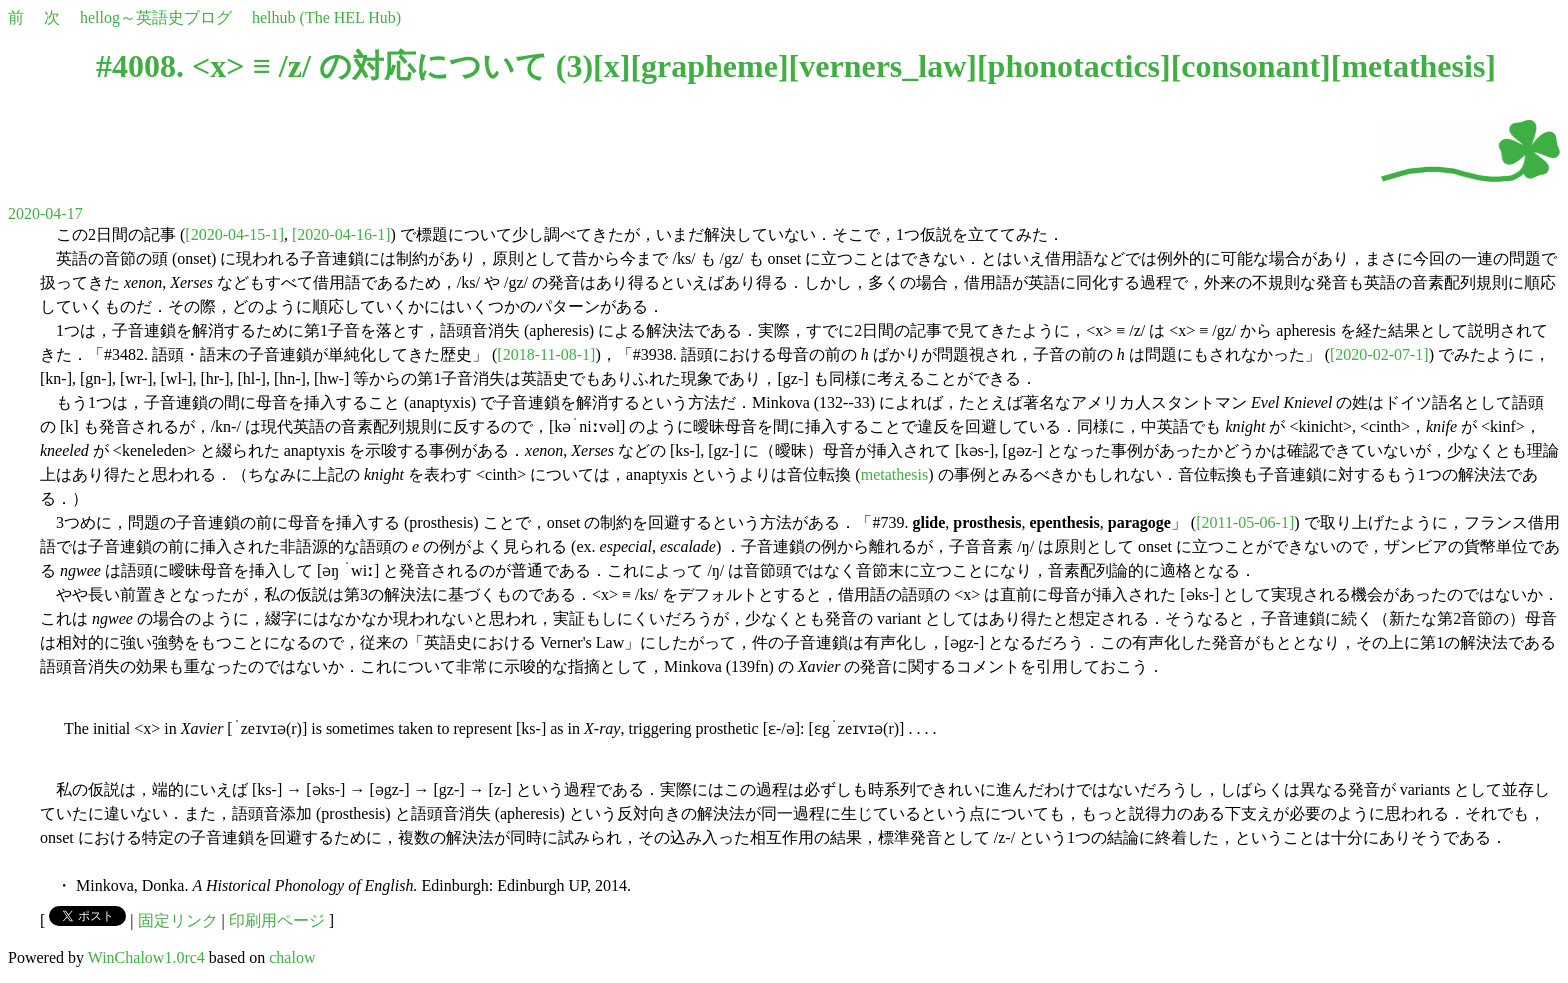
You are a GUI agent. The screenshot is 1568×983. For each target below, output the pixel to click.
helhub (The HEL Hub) (326, 17)
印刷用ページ (277, 920)
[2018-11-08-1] (546, 354)
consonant (1250, 66)
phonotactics (1074, 66)
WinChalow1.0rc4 (146, 957)
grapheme (709, 66)
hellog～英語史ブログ (156, 17)
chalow (292, 957)
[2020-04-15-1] (234, 234)
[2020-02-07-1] (1379, 354)
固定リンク (178, 920)
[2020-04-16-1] (341, 234)
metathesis (1413, 66)
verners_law (882, 66)
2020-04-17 (45, 213)
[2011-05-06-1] (1245, 522)
